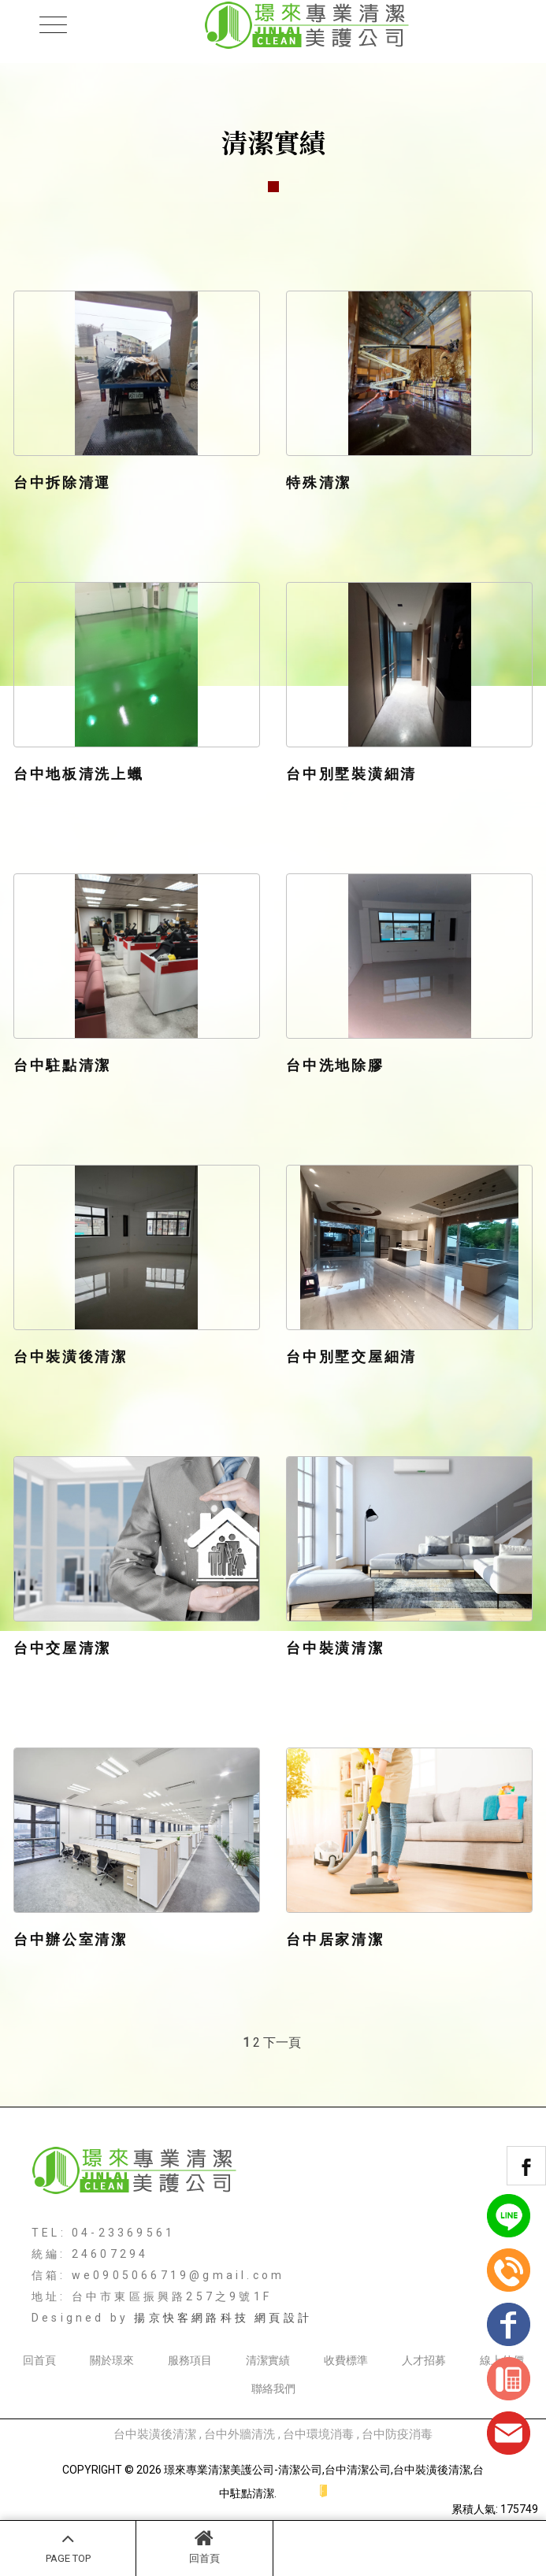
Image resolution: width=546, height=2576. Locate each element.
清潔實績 (268, 2360)
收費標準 (346, 2360)
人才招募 (424, 2360)
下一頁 (282, 2042)
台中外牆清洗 (239, 2434)
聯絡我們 (273, 2388)
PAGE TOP (68, 2546)
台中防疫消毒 (397, 2434)
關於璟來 (112, 2360)
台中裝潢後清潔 (154, 2434)
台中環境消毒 (318, 2434)
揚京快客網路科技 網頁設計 (223, 2317)
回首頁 (204, 2546)
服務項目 (190, 2360)
